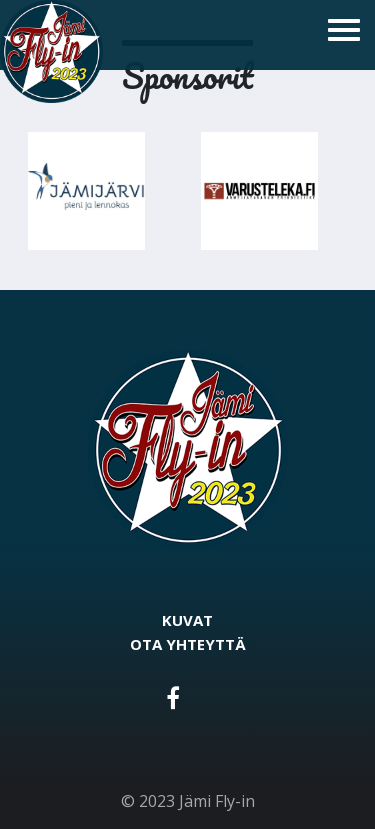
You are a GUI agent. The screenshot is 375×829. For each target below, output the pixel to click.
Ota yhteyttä (188, 644)
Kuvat (187, 620)
